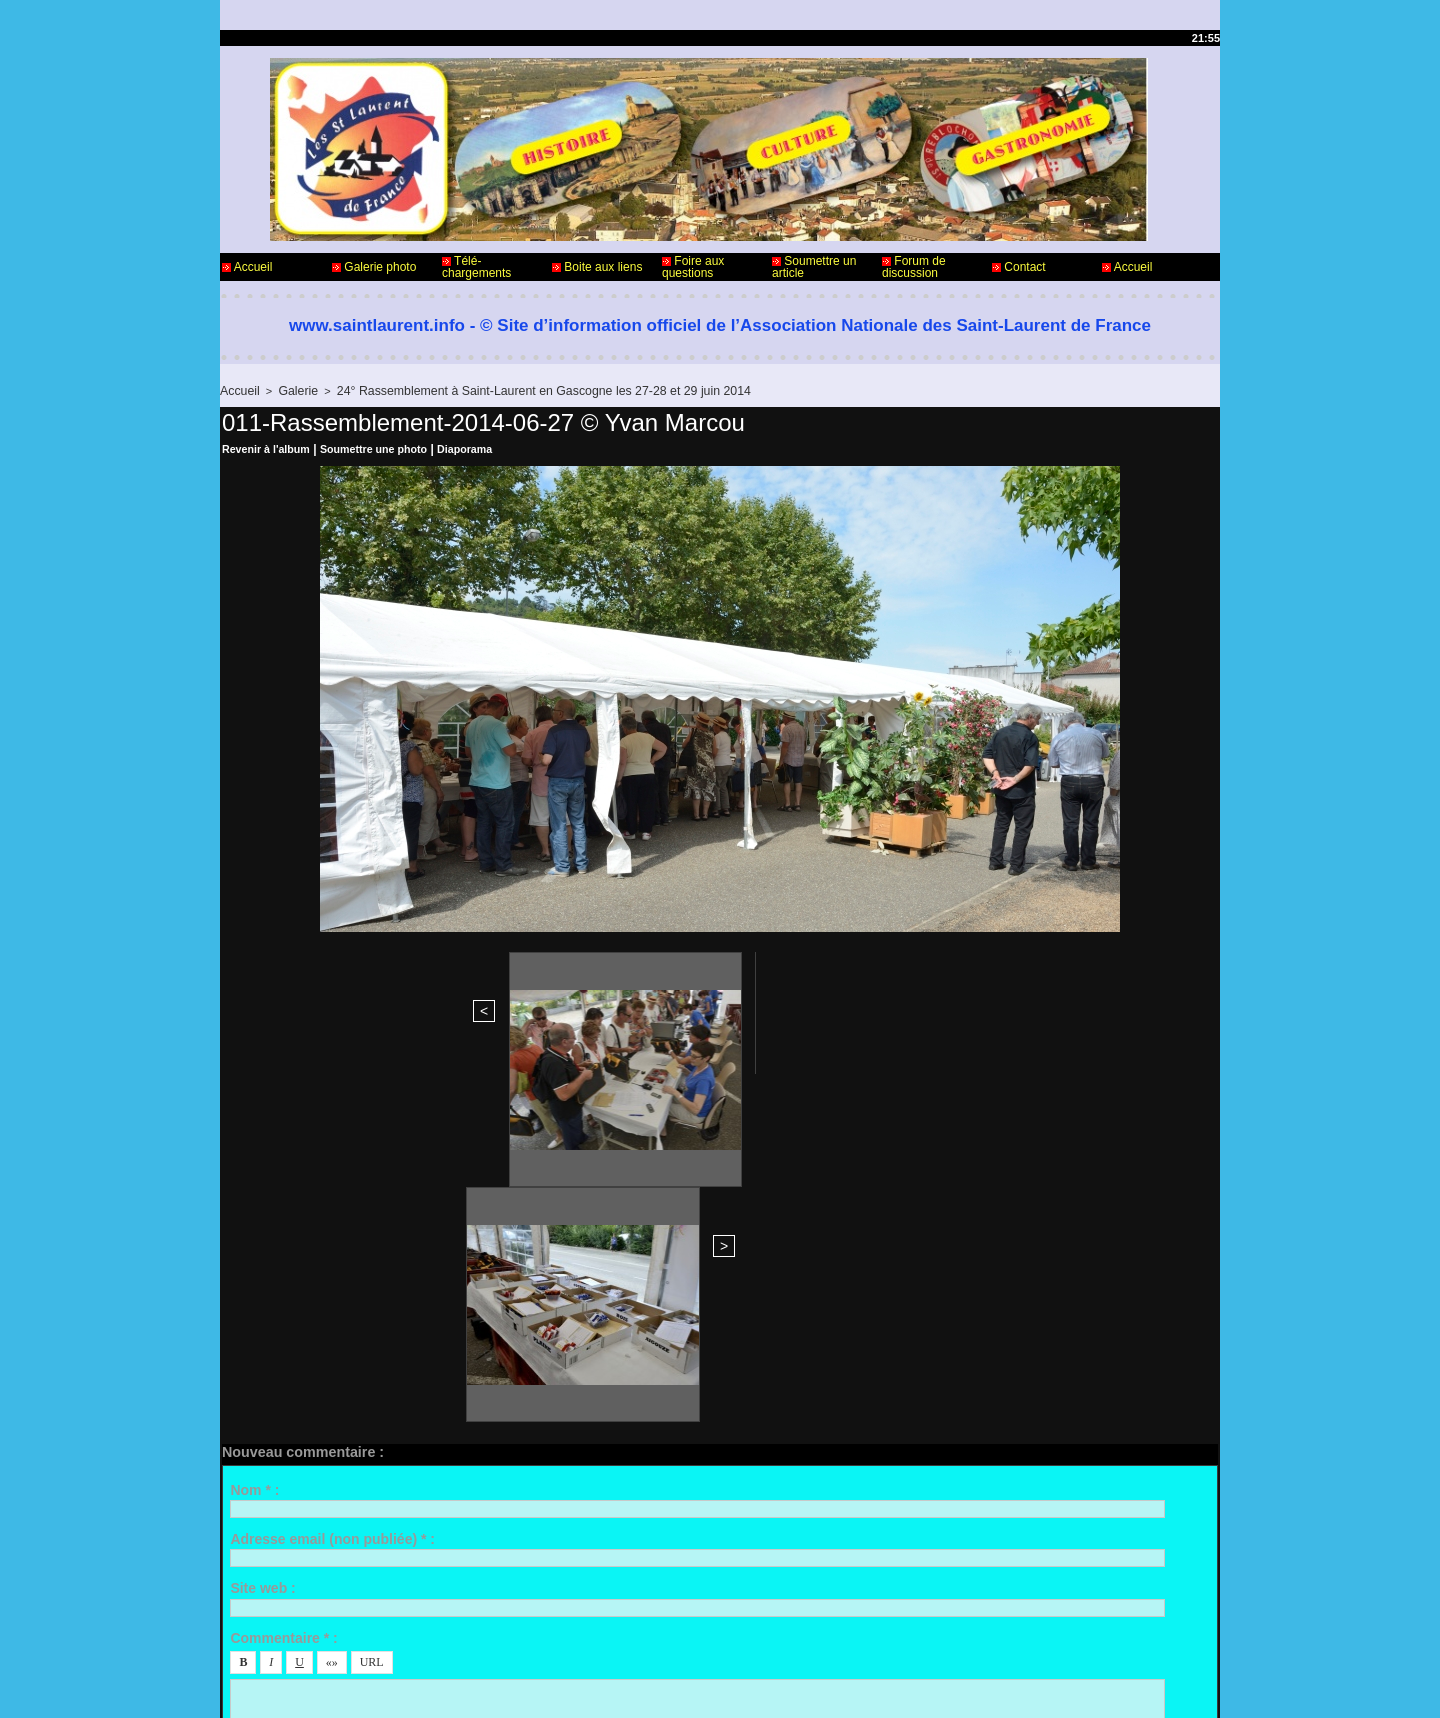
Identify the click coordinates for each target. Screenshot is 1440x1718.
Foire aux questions (693, 267)
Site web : (262, 1238)
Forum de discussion (914, 267)
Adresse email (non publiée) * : (332, 1189)
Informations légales (775, 1636)
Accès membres (681, 1686)
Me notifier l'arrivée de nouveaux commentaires (412, 1469)
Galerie (291, 390)
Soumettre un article (814, 267)
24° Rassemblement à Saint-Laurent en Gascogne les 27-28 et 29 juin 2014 (512, 390)
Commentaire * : (283, 1287)
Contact (1019, 267)
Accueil (247, 267)
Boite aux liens (597, 267)
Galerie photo (374, 267)
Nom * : (254, 1139)
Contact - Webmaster (278, 1636)
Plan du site (770, 1686)
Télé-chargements (476, 267)
